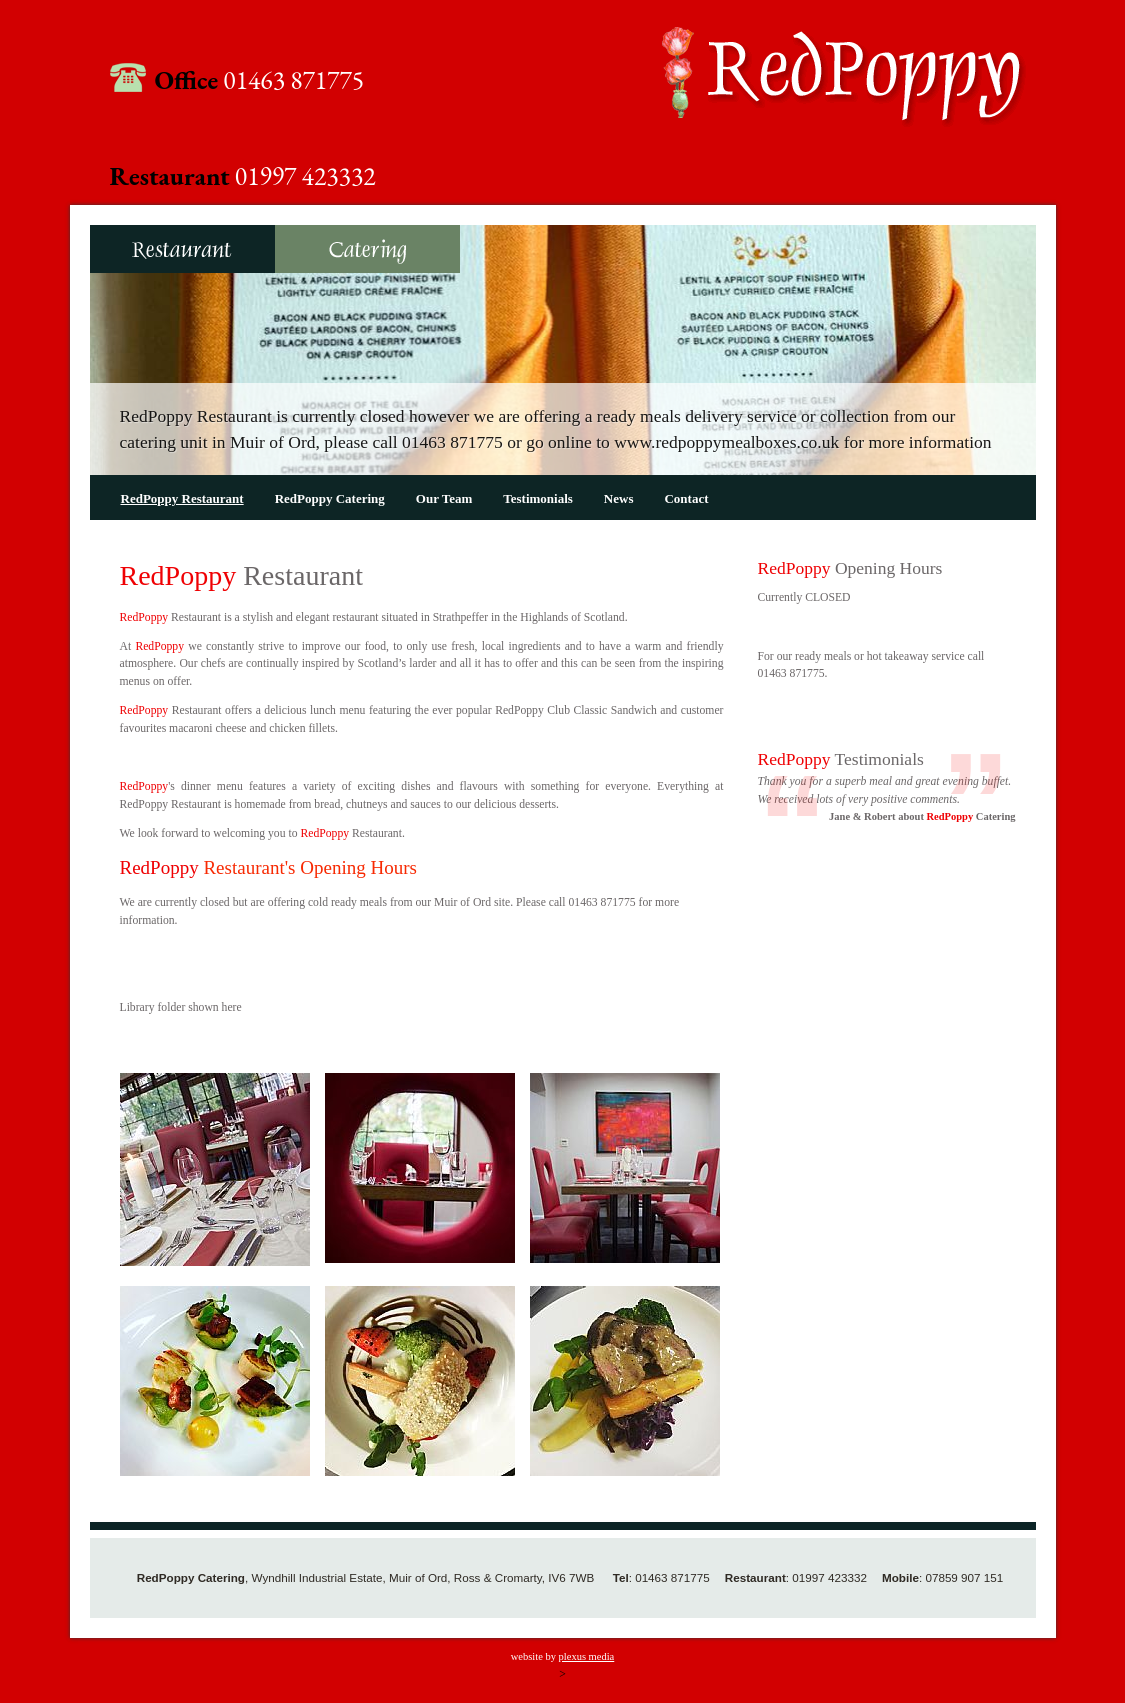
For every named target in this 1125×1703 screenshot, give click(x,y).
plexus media (587, 1656)
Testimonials (538, 498)
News (619, 498)
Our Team (444, 498)
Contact (686, 498)
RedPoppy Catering (367, 249)
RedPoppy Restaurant (182, 249)
